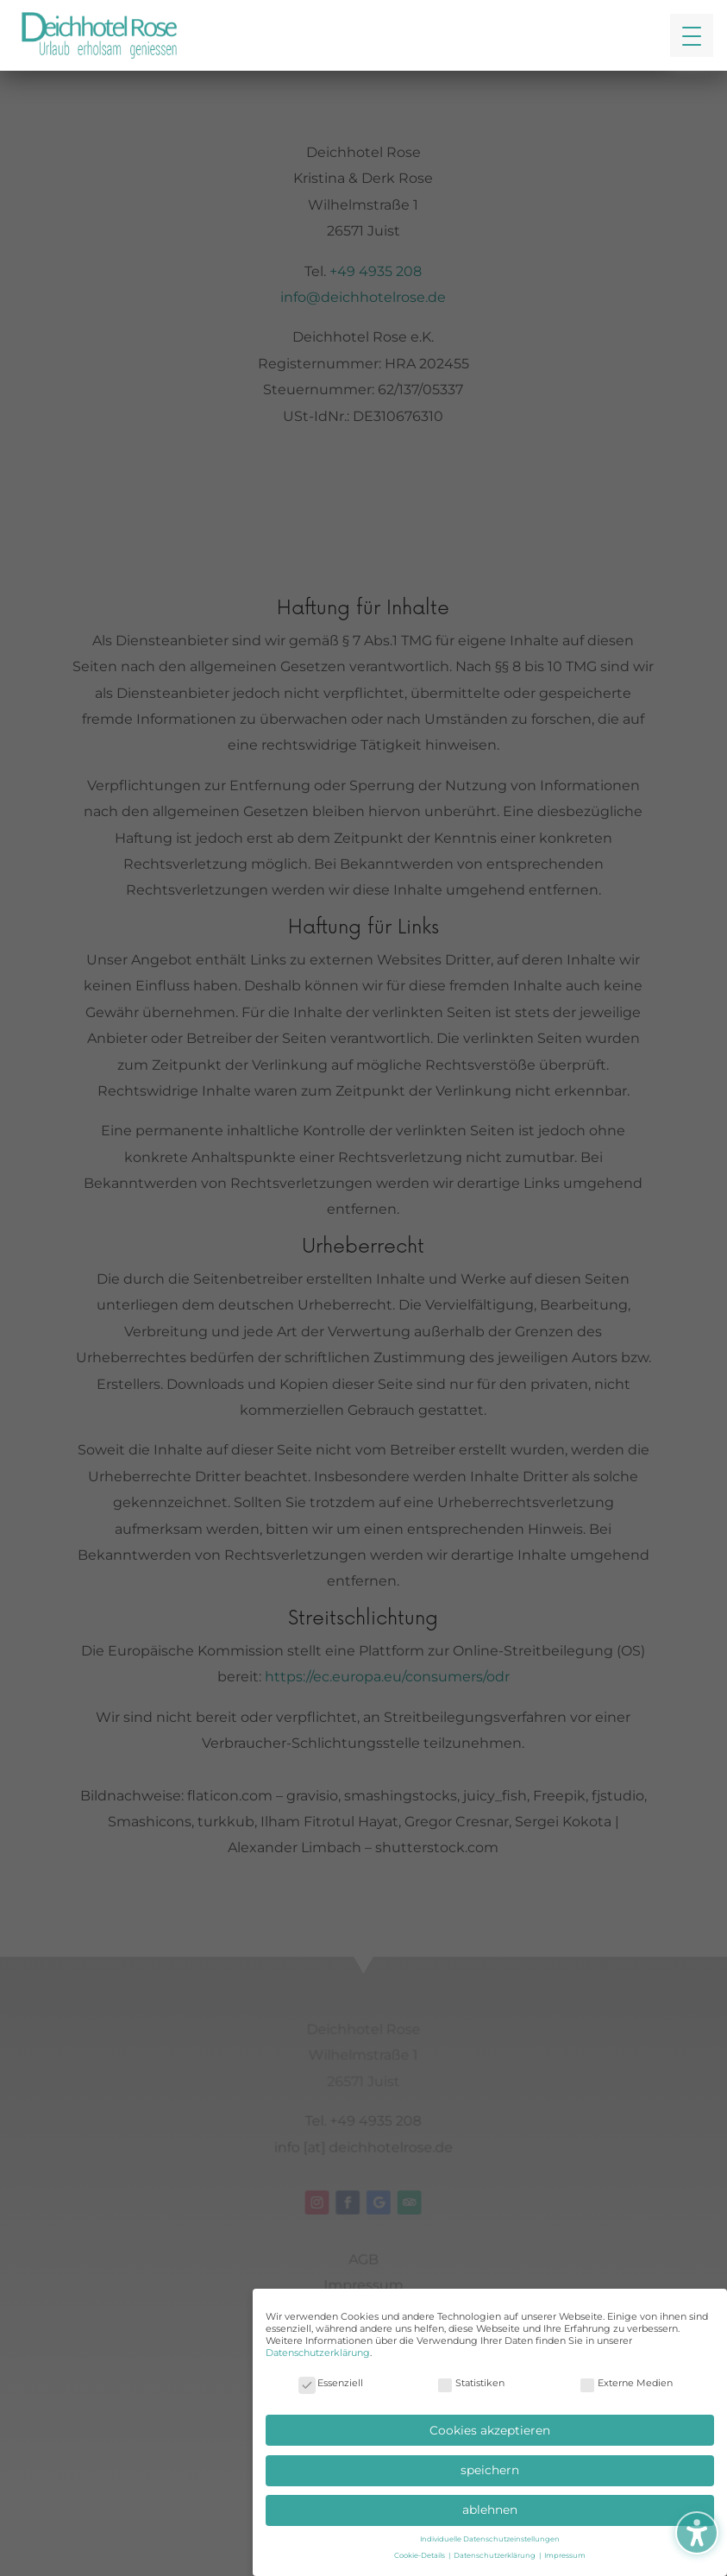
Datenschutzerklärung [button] (495, 2555)
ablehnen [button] (489, 2509)
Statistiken (470, 2383)
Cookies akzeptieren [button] (489, 2430)
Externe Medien (626, 2383)
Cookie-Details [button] (420, 2555)
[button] (691, 35)
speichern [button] (490, 2470)
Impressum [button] (565, 2555)
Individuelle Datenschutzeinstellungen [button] (490, 2539)
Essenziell (330, 2383)
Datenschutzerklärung (318, 2353)
